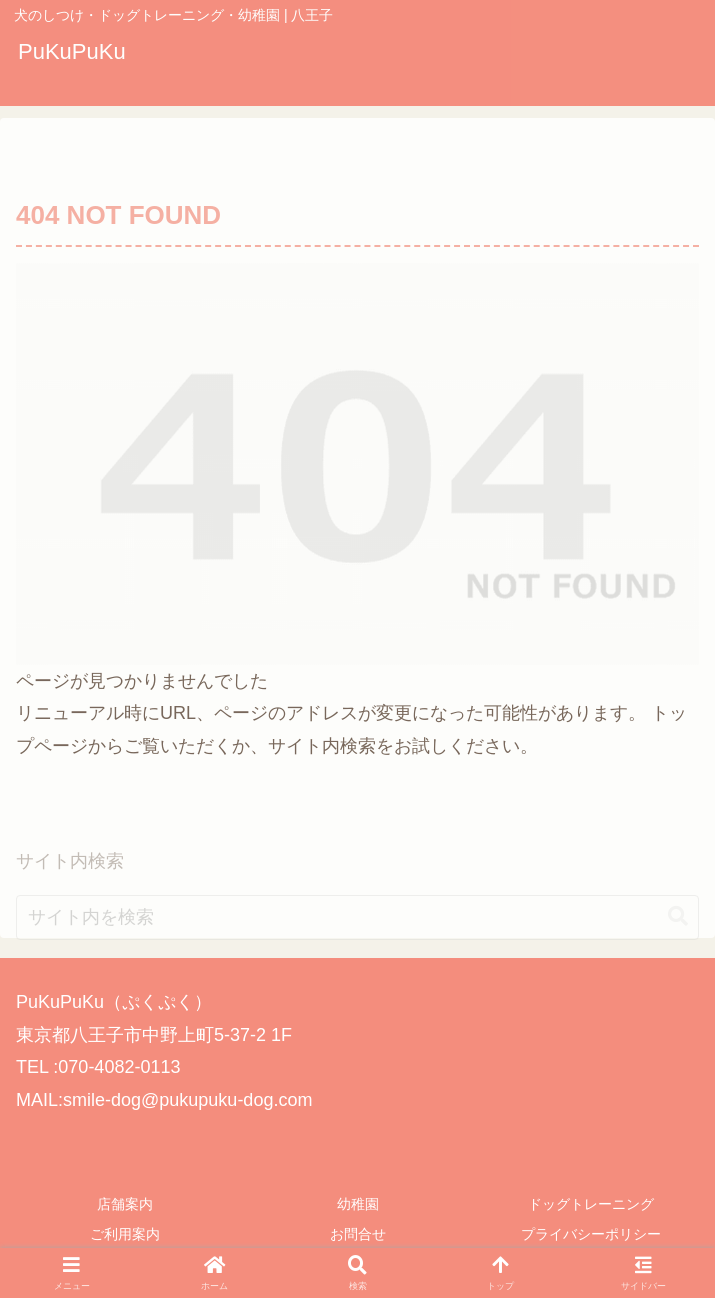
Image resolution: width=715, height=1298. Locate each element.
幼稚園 (358, 1204)
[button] (678, 965)
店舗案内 (125, 1204)
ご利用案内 (125, 1234)
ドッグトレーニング (591, 1204)
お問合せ (358, 1234)
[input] (357, 965)
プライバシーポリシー (591, 1234)
